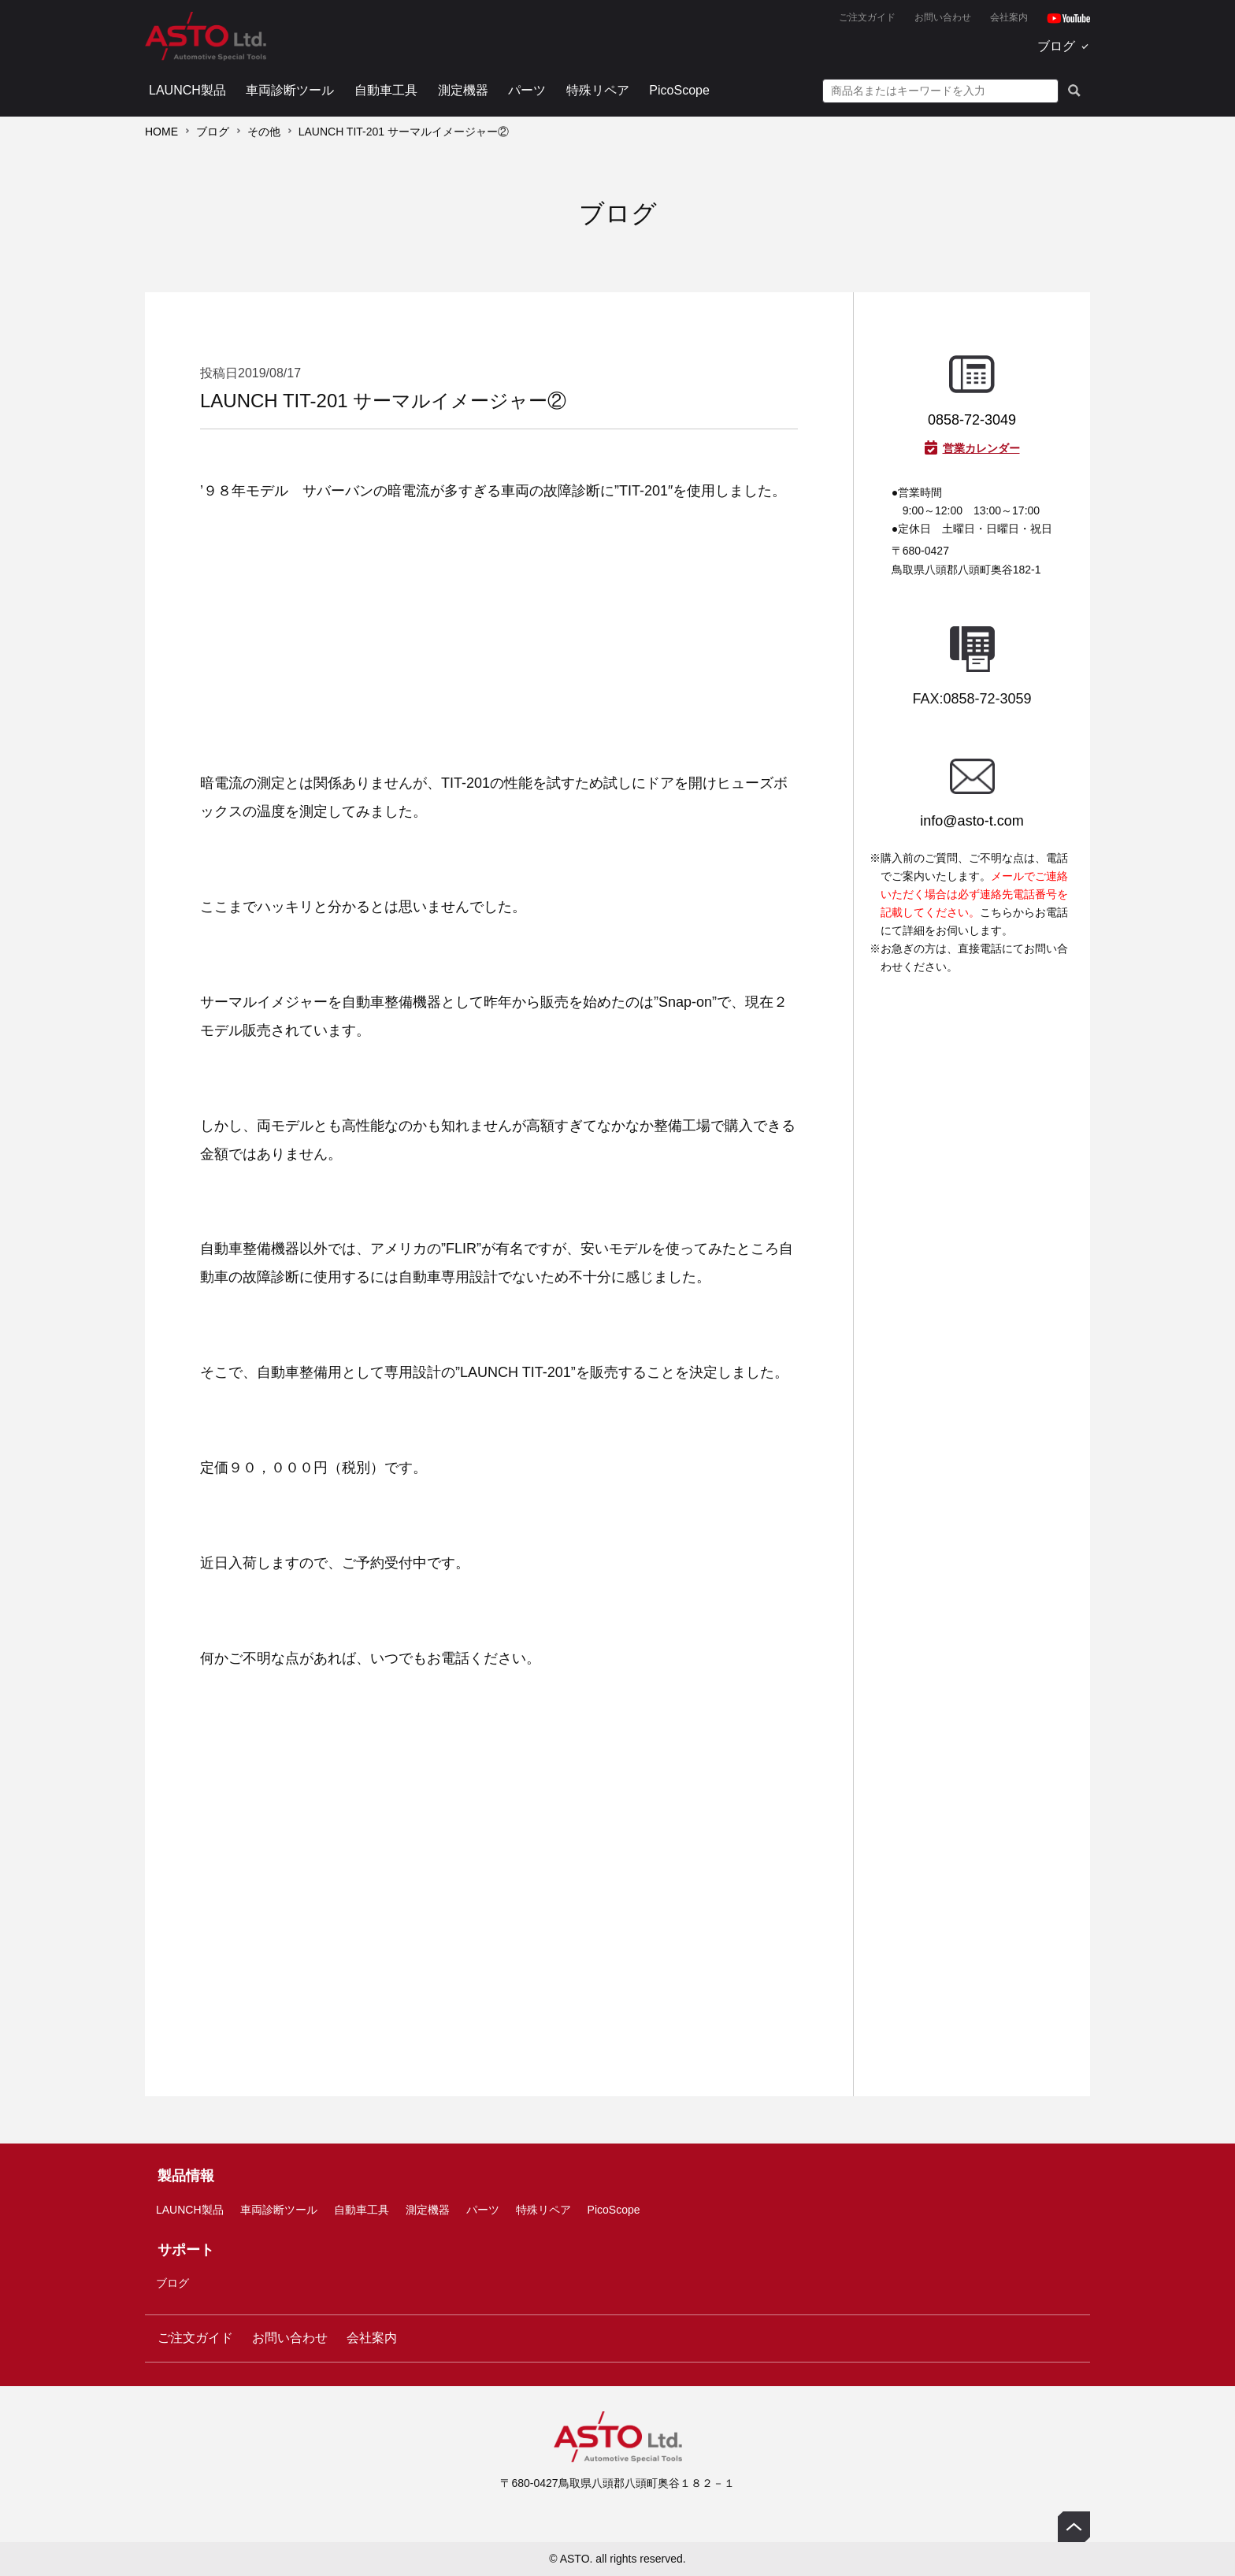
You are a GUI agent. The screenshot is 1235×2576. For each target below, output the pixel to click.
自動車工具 (385, 90)
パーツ (527, 90)
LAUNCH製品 (187, 90)
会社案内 (1009, 17)
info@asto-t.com (971, 821)
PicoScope (679, 90)
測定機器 (463, 90)
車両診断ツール (290, 90)
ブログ (1056, 46)
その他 (263, 131)
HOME (161, 131)
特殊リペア (597, 90)
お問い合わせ (942, 17)
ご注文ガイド (867, 17)
